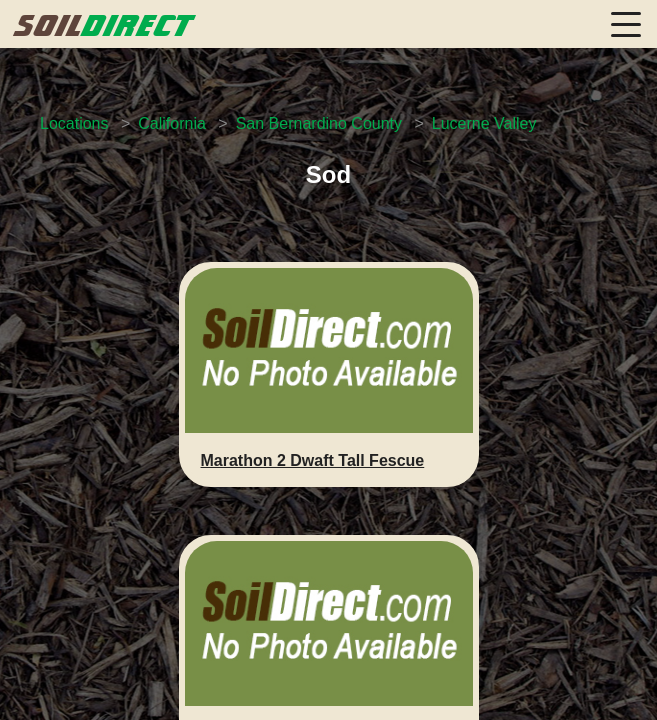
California (172, 123)
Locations (74, 123)
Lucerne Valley (484, 123)
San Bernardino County (319, 123)
